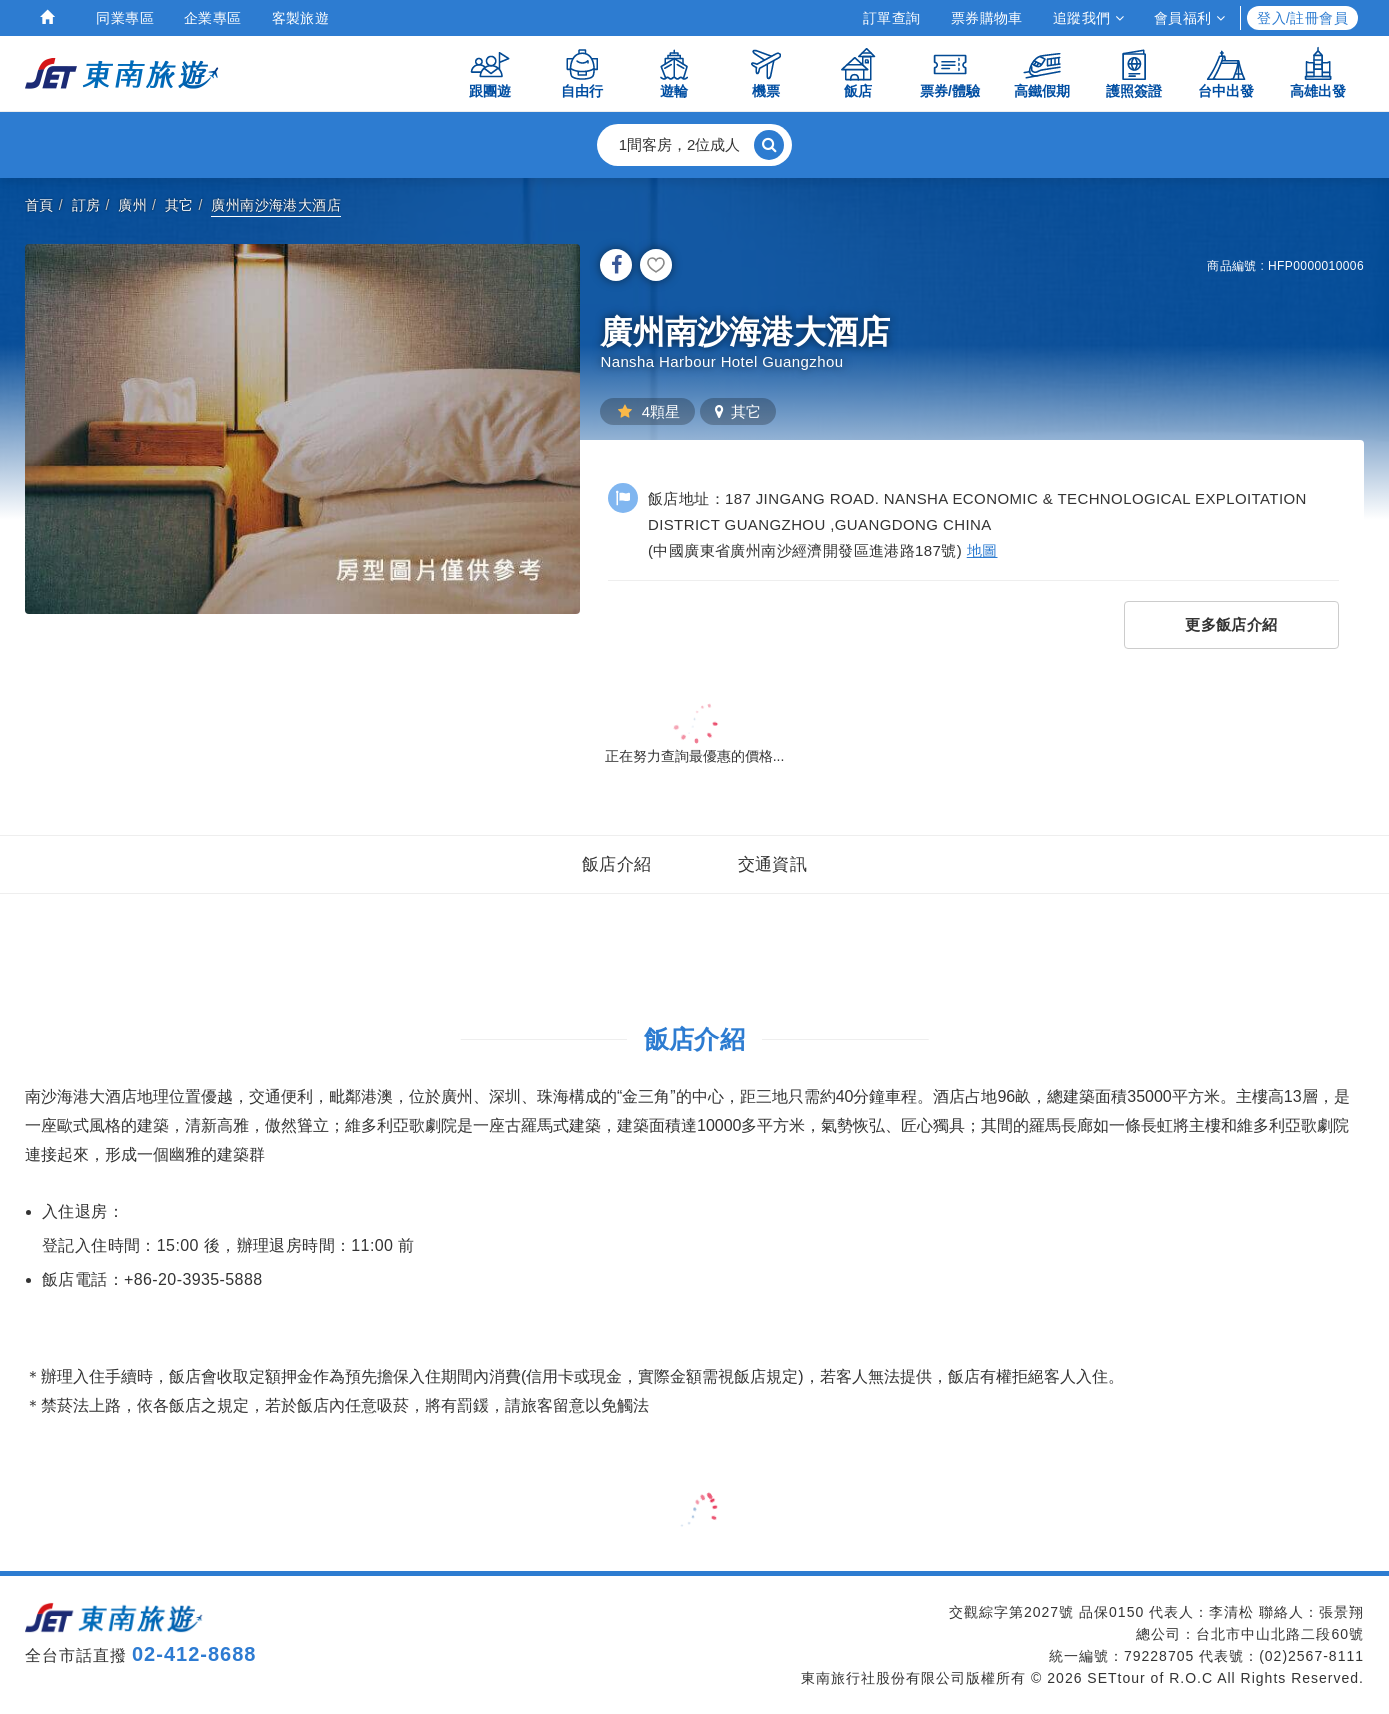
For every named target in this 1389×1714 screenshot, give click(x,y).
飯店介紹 (617, 864)
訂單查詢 (892, 18)
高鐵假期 (1042, 72)
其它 (179, 205)
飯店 (858, 72)
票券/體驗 (950, 72)
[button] (695, 145)
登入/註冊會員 (1302, 18)
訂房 (86, 205)
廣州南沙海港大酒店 (276, 205)
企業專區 (213, 18)
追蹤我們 (1088, 18)
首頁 (39, 205)
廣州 (132, 205)
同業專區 (125, 18)
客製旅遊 (301, 18)
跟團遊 (490, 72)
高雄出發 (1318, 72)
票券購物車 (987, 18)
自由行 (582, 72)
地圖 (982, 550)
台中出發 (1226, 72)
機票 (766, 72)
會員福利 (1189, 18)
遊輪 (674, 72)
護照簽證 (1134, 72)
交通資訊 (773, 864)
